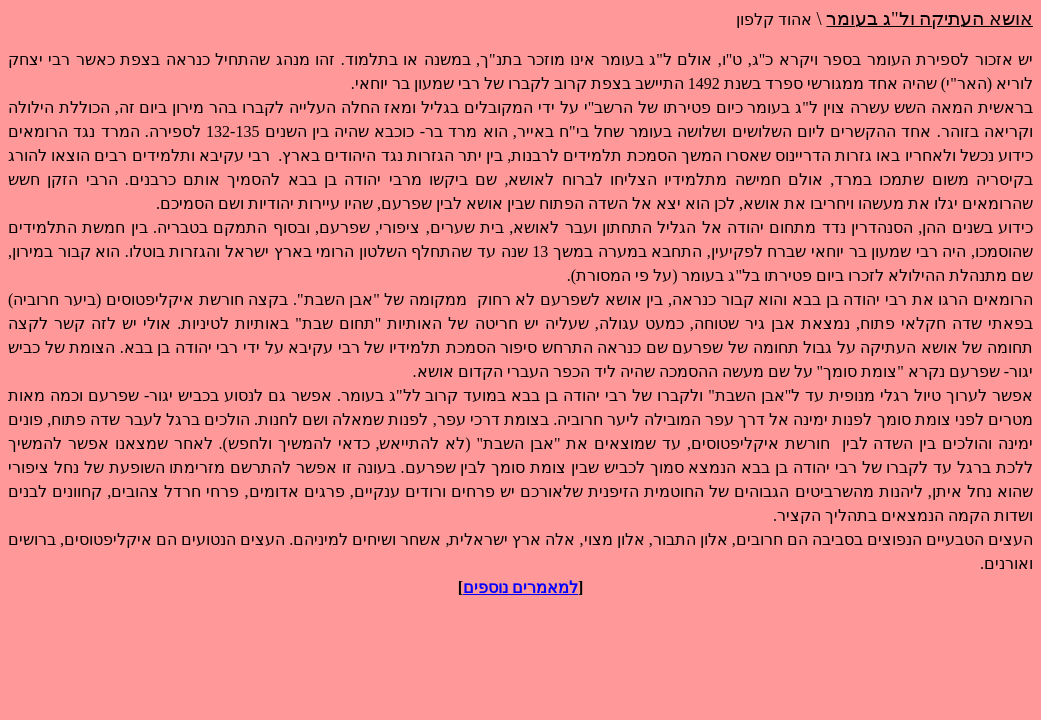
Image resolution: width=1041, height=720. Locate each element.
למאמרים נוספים (520, 587)
